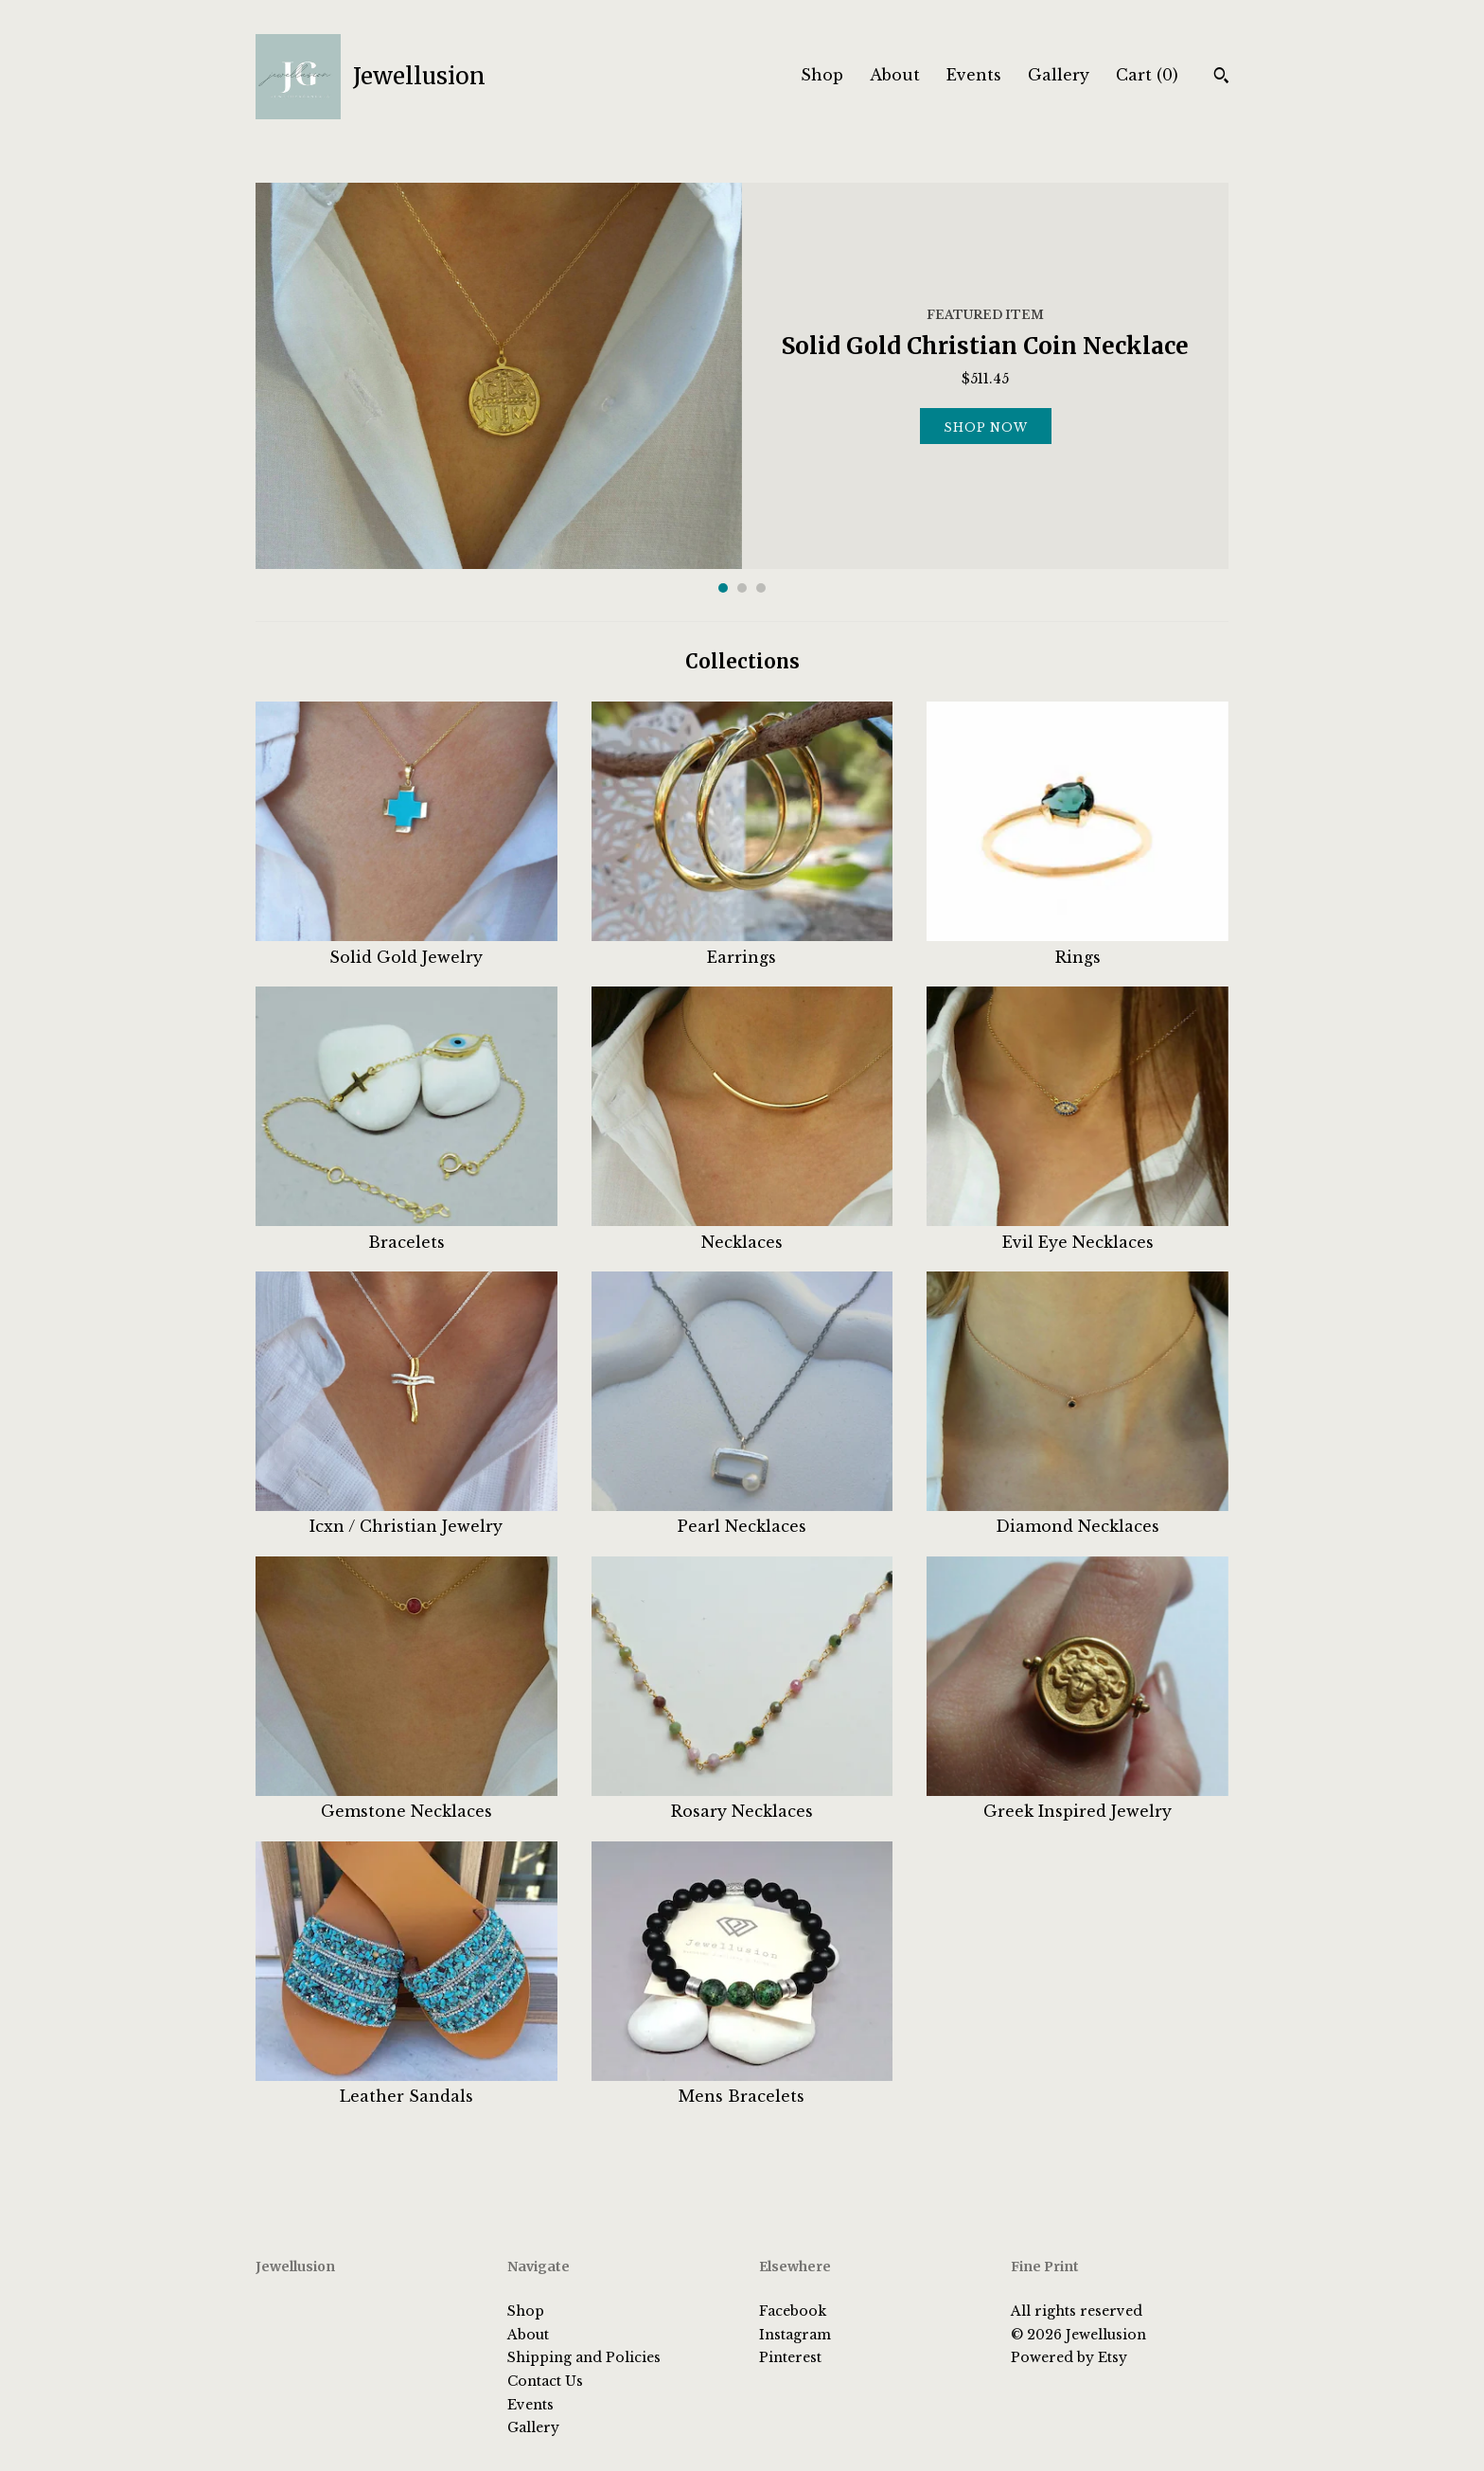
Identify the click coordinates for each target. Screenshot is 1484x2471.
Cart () (1147, 74)
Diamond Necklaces (1077, 1516)
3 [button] (761, 588)
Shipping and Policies (584, 2357)
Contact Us (545, 2381)
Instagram (795, 2334)
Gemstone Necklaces (406, 1801)
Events (973, 74)
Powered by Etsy (1069, 2357)
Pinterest (790, 2357)
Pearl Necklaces (742, 1516)
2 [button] (742, 588)
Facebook (792, 2311)
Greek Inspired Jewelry (1077, 1801)
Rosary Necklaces (742, 1801)
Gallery (1058, 74)
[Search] (1221, 77)
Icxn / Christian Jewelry (406, 1516)
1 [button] (723, 588)
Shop (822, 74)
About (895, 74)
